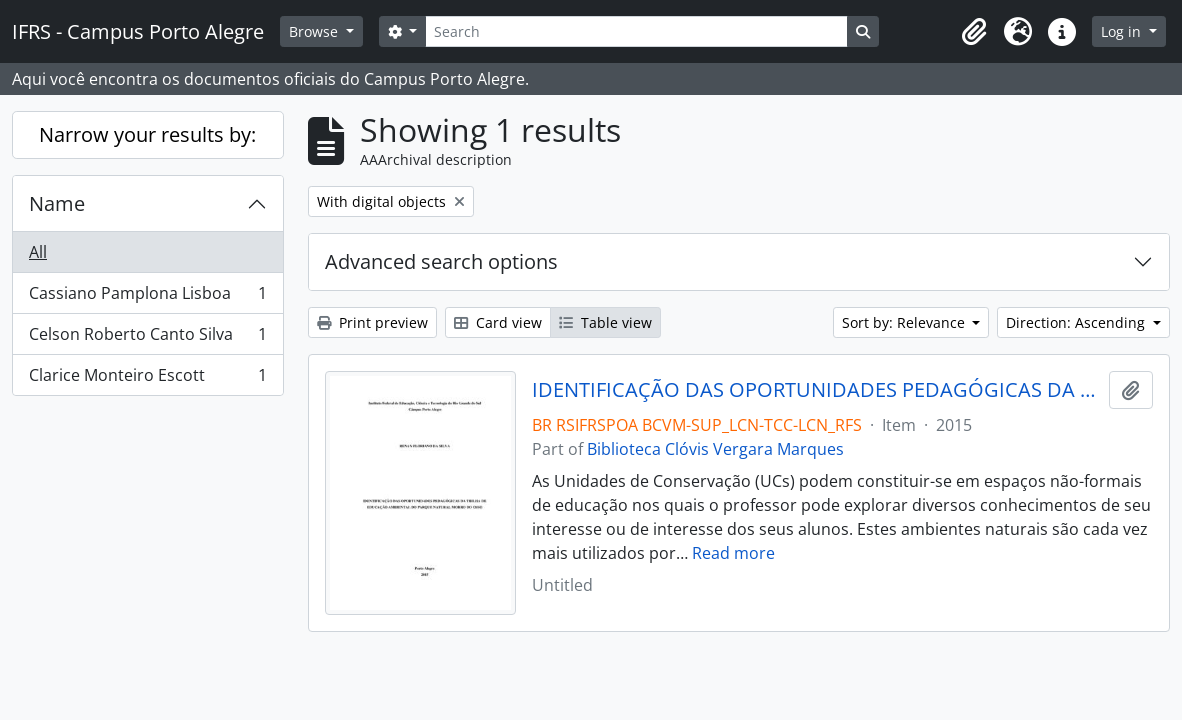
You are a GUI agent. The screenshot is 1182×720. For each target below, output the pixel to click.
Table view (605, 322)
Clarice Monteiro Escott (147, 379)
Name (57, 203)
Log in (1123, 31)
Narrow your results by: (147, 134)
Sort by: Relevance (905, 322)
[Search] (636, 31)
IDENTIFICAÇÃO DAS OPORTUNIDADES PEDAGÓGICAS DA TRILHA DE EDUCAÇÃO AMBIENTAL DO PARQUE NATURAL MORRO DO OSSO (816, 390)
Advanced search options (441, 261)
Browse (315, 31)
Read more (733, 553)
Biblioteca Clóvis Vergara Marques (715, 449)
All (38, 252)
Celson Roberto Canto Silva (147, 338)
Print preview (372, 322)
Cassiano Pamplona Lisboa (147, 297)
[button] (974, 32)
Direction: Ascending (1077, 322)
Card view (498, 322)
